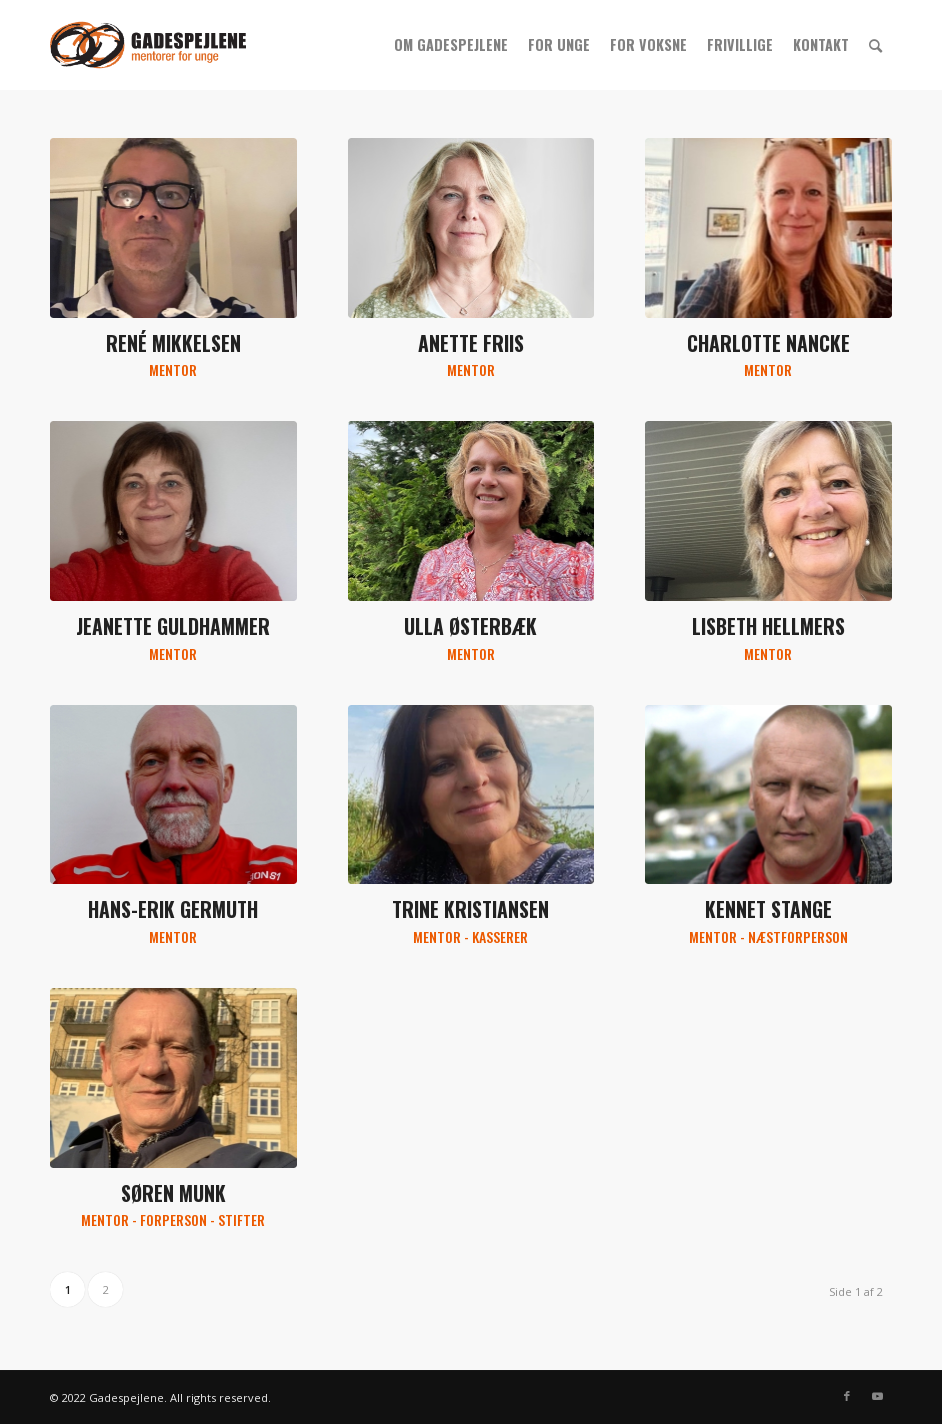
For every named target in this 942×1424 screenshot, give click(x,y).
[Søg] (875, 45)
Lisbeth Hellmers (768, 626)
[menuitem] (451, 45)
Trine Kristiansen (470, 909)
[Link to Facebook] (847, 1396)
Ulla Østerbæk (470, 626)
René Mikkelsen (173, 343)
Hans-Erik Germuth (173, 909)
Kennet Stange (768, 909)
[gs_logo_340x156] (148, 45)
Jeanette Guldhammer (173, 626)
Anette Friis (471, 343)
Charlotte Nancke (768, 343)
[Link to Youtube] (877, 1396)
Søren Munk (173, 1193)
